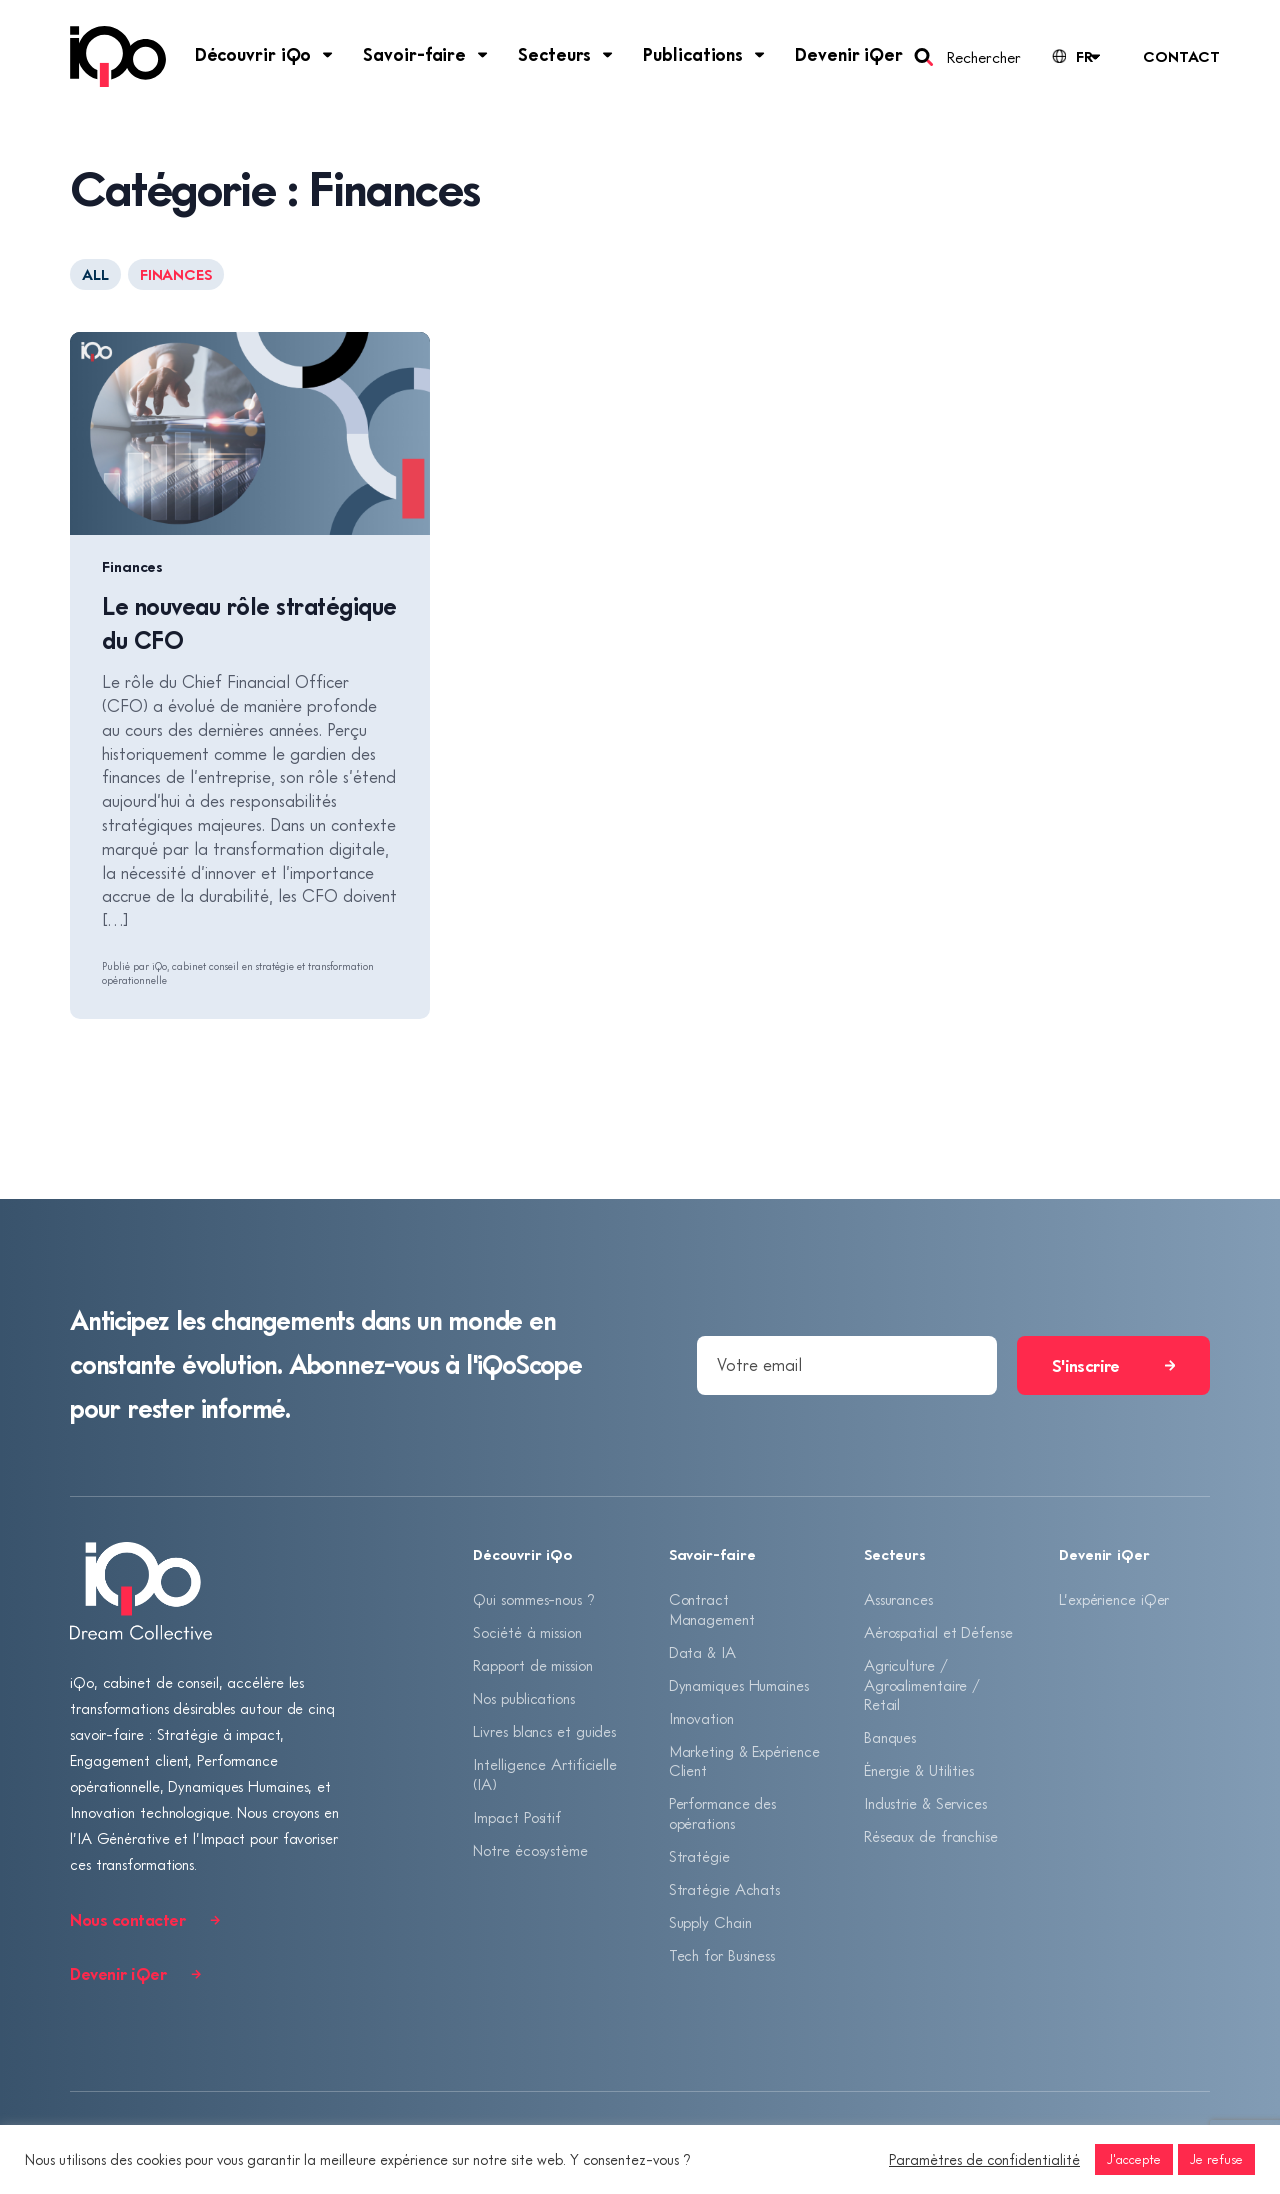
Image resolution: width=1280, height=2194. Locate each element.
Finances (132, 566)
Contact (1181, 56)
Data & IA (702, 1652)
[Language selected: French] (1075, 56)
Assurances (898, 1599)
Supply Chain (710, 1926)
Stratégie (699, 1859)
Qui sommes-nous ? (533, 1599)
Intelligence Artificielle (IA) (545, 1777)
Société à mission (527, 1633)
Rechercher (983, 57)
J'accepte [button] (1134, 2159)
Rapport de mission (532, 1666)
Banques (890, 1739)
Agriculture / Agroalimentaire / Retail (922, 1685)
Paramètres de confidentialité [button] (984, 2159)
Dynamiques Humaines (739, 1686)
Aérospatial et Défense (938, 1633)
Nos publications (523, 1700)
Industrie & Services (925, 1806)
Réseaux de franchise (931, 1839)
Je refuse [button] (1216, 2159)
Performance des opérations (723, 1816)
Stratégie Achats (724, 1892)
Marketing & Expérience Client (744, 1763)
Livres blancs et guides (544, 1733)
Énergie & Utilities (919, 1772)
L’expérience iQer (1114, 1599)
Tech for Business (722, 1959)
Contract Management (712, 1609)
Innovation (701, 1719)
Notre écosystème (530, 1853)
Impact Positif (517, 1820)
